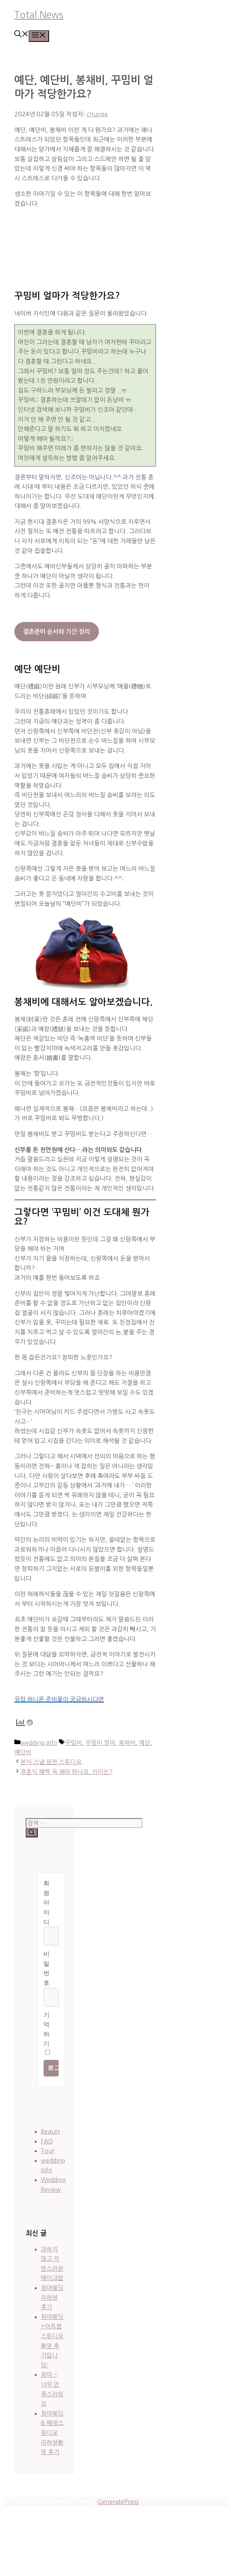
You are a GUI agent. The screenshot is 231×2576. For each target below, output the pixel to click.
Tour (47, 2151)
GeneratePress (118, 2502)
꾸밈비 (73, 1743)
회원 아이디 (46, 1902)
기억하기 (46, 2029)
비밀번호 (46, 1968)
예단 (144, 1743)
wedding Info (38, 1743)
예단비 (22, 1752)
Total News (38, 15)
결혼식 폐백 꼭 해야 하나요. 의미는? (66, 1772)
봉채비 (127, 1743)
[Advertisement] (85, 241)
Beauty (50, 2131)
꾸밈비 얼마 (100, 1743)
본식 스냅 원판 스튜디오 (51, 1762)
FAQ (47, 2141)
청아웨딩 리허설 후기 (52, 2297)
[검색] (32, 1832)
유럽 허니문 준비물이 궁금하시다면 (59, 1699)
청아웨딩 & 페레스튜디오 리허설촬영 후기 (52, 2432)
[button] (21, 34)
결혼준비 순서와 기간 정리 (56, 631)
